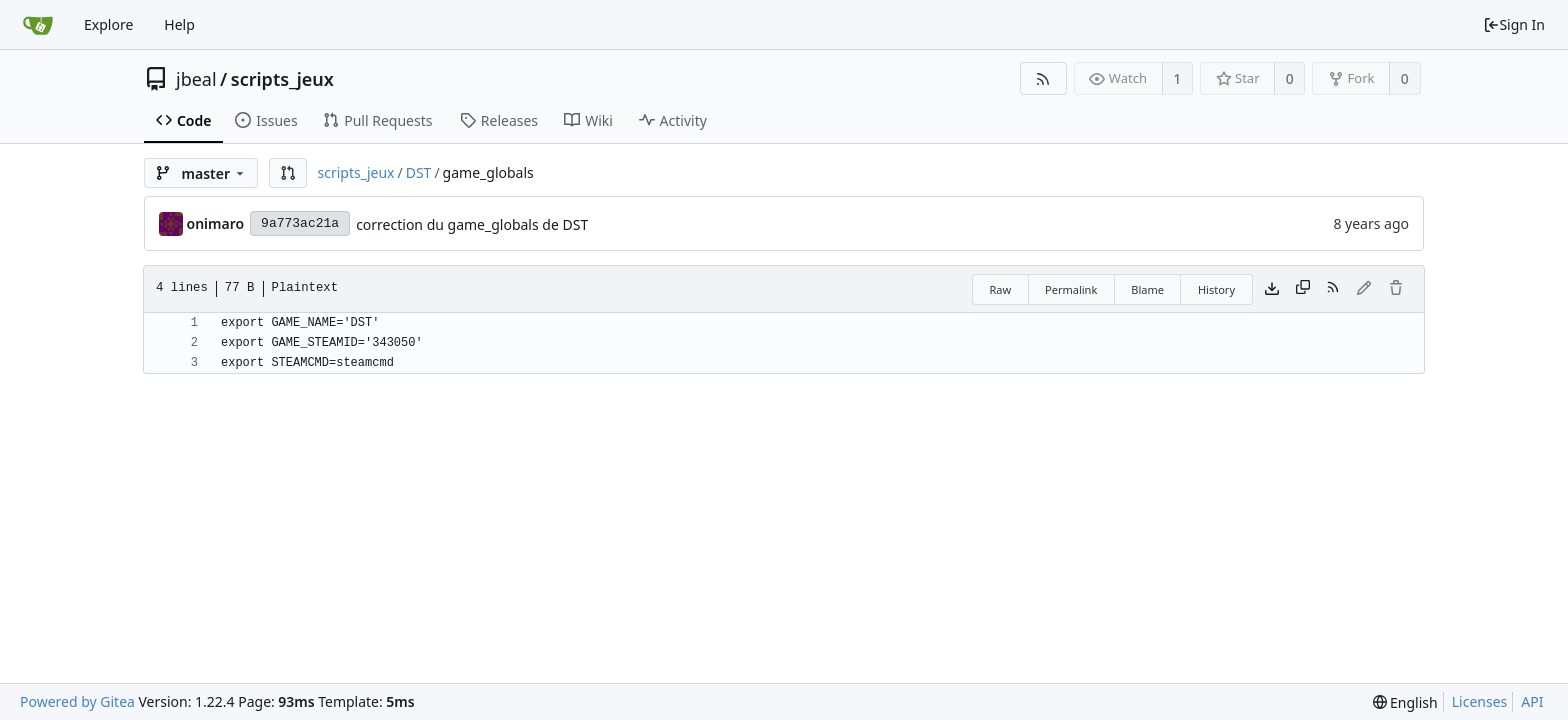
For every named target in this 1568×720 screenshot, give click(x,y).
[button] (288, 173)
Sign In (1514, 24)
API (1532, 701)
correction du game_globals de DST (472, 224)
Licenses (1480, 701)
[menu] (1405, 702)
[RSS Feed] (1043, 78)
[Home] (38, 25)
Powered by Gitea (77, 701)
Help (179, 24)
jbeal (196, 79)
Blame (1147, 289)
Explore (108, 24)
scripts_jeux (282, 79)
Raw (1000, 289)
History (1216, 289)
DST (419, 172)
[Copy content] (1303, 289)
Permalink (1071, 289)
